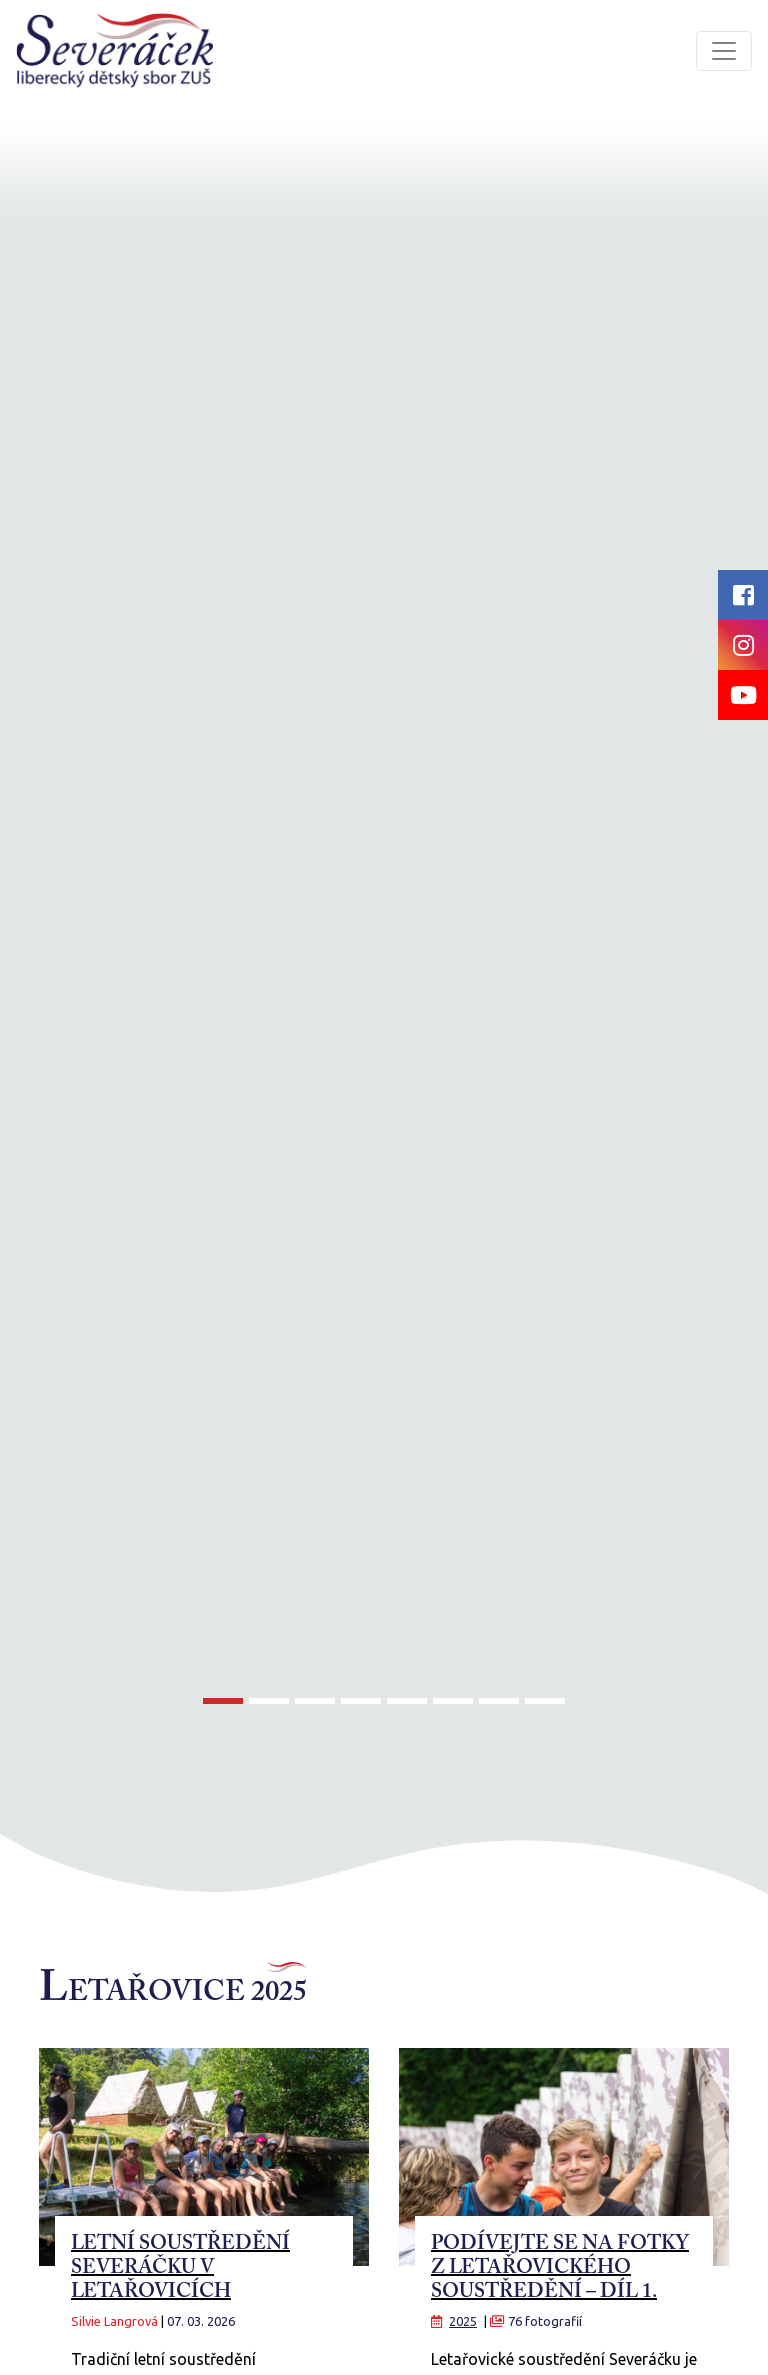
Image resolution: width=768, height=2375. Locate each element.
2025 (463, 2321)
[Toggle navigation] (724, 51)
